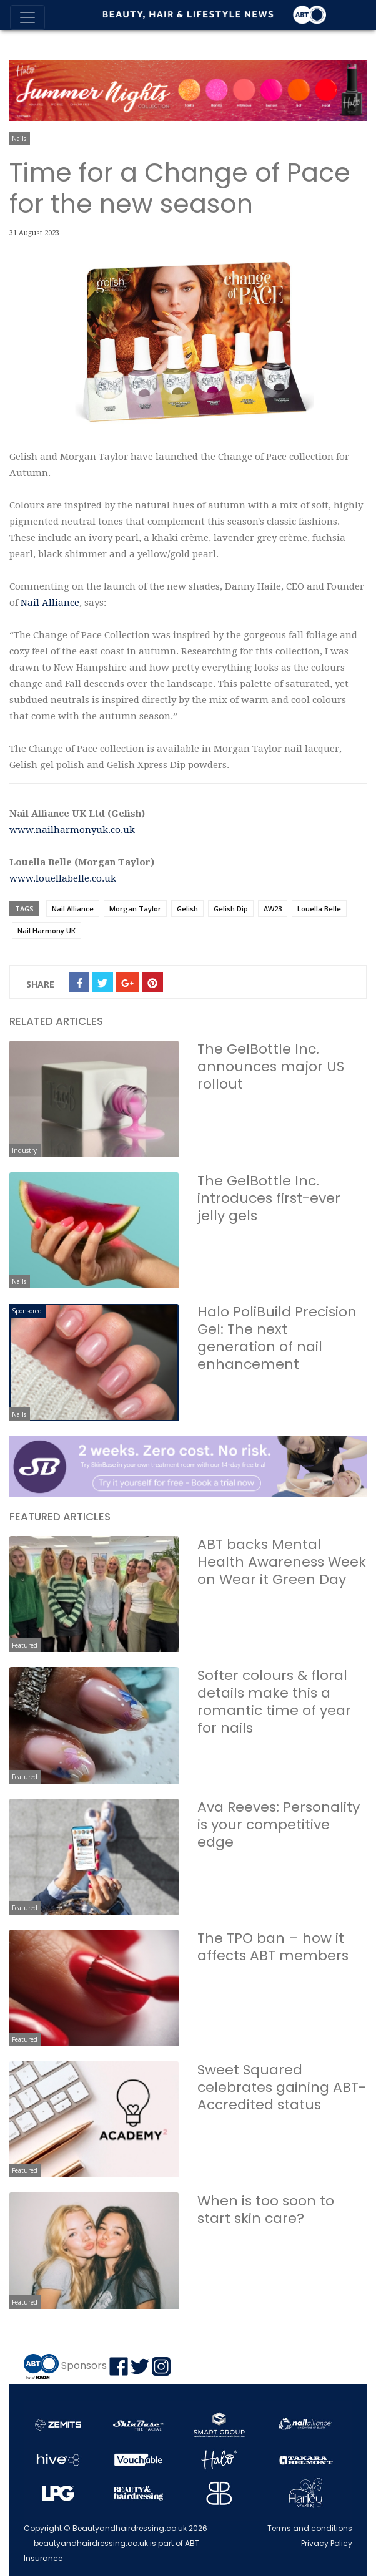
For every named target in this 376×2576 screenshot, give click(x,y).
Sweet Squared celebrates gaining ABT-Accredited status (281, 2087)
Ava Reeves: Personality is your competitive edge (278, 1824)
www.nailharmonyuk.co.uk (72, 829)
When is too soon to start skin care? (265, 2209)
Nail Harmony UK (46, 930)
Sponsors (84, 2365)
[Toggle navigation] (27, 17)
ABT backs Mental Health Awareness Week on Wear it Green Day (281, 1562)
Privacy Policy (326, 2543)
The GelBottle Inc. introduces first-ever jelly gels (268, 1198)
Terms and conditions (309, 2528)
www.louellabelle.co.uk (62, 878)
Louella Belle (319, 908)
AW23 (273, 908)
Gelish (187, 908)
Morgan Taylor (135, 908)
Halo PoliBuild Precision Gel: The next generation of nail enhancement (277, 1338)
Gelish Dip (231, 908)
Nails (19, 138)
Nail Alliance (50, 602)
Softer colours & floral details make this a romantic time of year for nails (274, 1702)
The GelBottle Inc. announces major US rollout (270, 1066)
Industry (24, 1150)
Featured (24, 1645)
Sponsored (27, 1310)
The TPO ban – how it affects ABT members (273, 1946)
